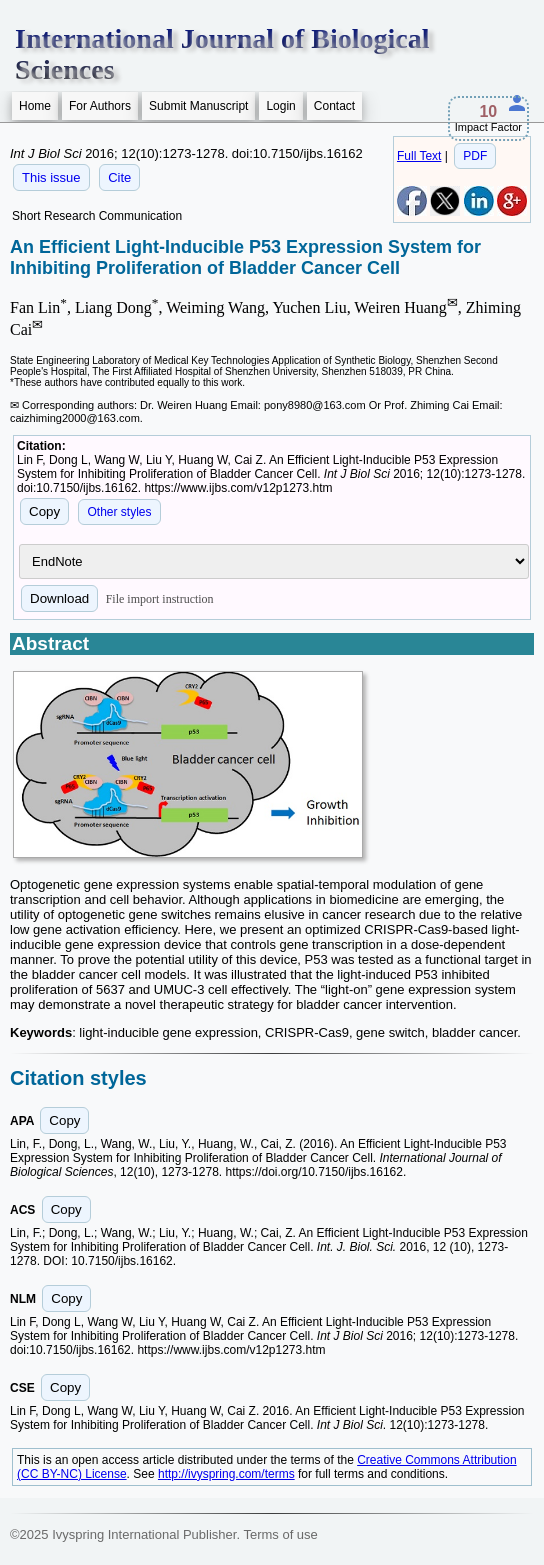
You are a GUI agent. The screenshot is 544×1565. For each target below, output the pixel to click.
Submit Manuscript (198, 106)
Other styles (119, 512)
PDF (475, 156)
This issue (51, 177)
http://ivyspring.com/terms (226, 1474)
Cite (119, 177)
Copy (44, 511)
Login (280, 106)
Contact (334, 106)
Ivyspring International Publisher (144, 1534)
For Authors (100, 106)
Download (59, 598)
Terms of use (280, 1534)
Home (35, 106)
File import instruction (160, 599)
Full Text (419, 156)
